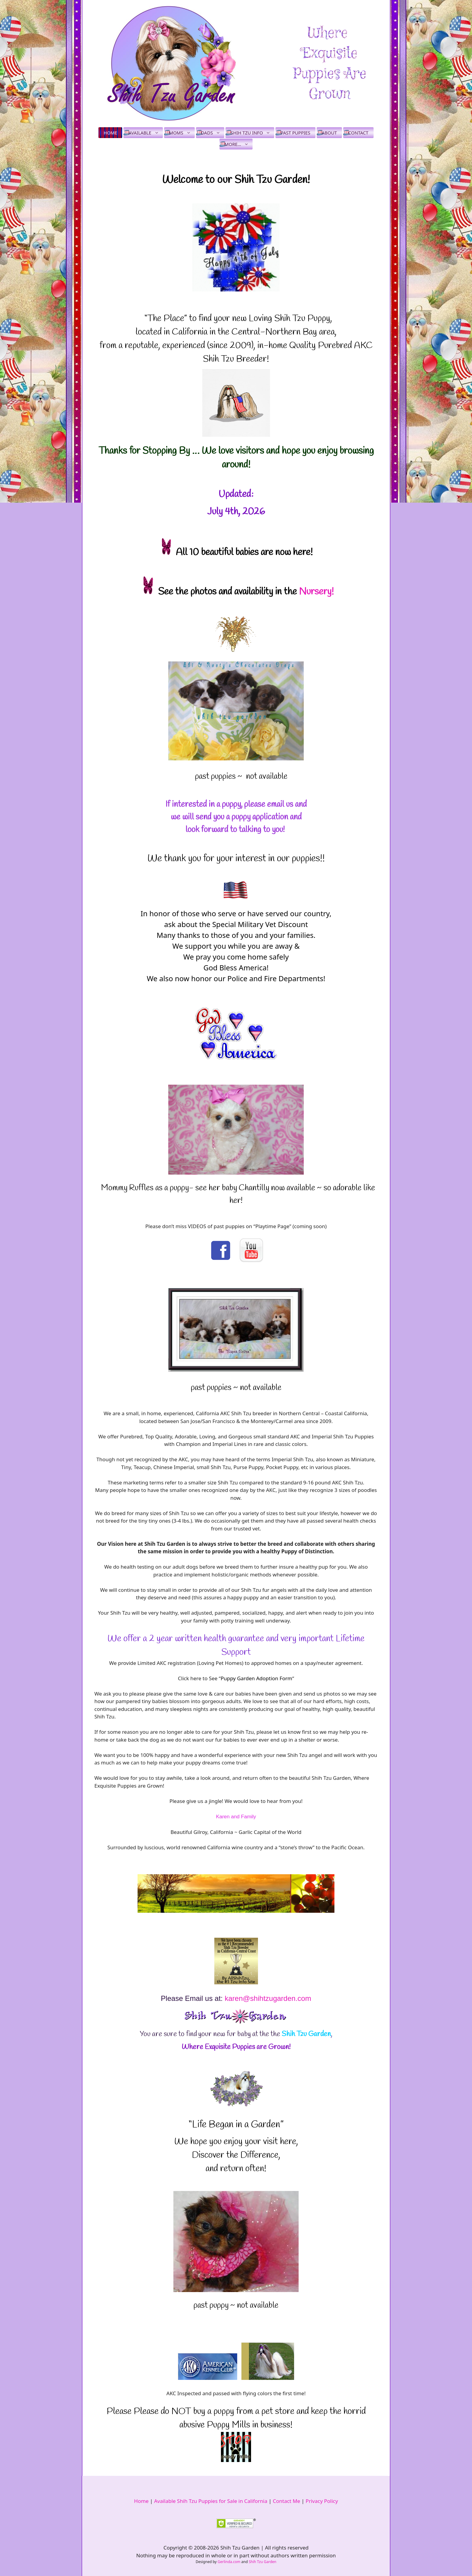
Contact (358, 133)
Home (110, 133)
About (329, 133)
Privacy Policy (322, 2500)
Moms (182, 132)
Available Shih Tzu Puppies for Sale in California (210, 2500)
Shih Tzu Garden (262, 2561)
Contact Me (286, 2500)
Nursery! (316, 591)
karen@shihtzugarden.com (268, 1998)
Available (146, 132)
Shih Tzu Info (252, 132)
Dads (212, 132)
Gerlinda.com (229, 2561)
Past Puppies (295, 133)
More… (239, 144)
